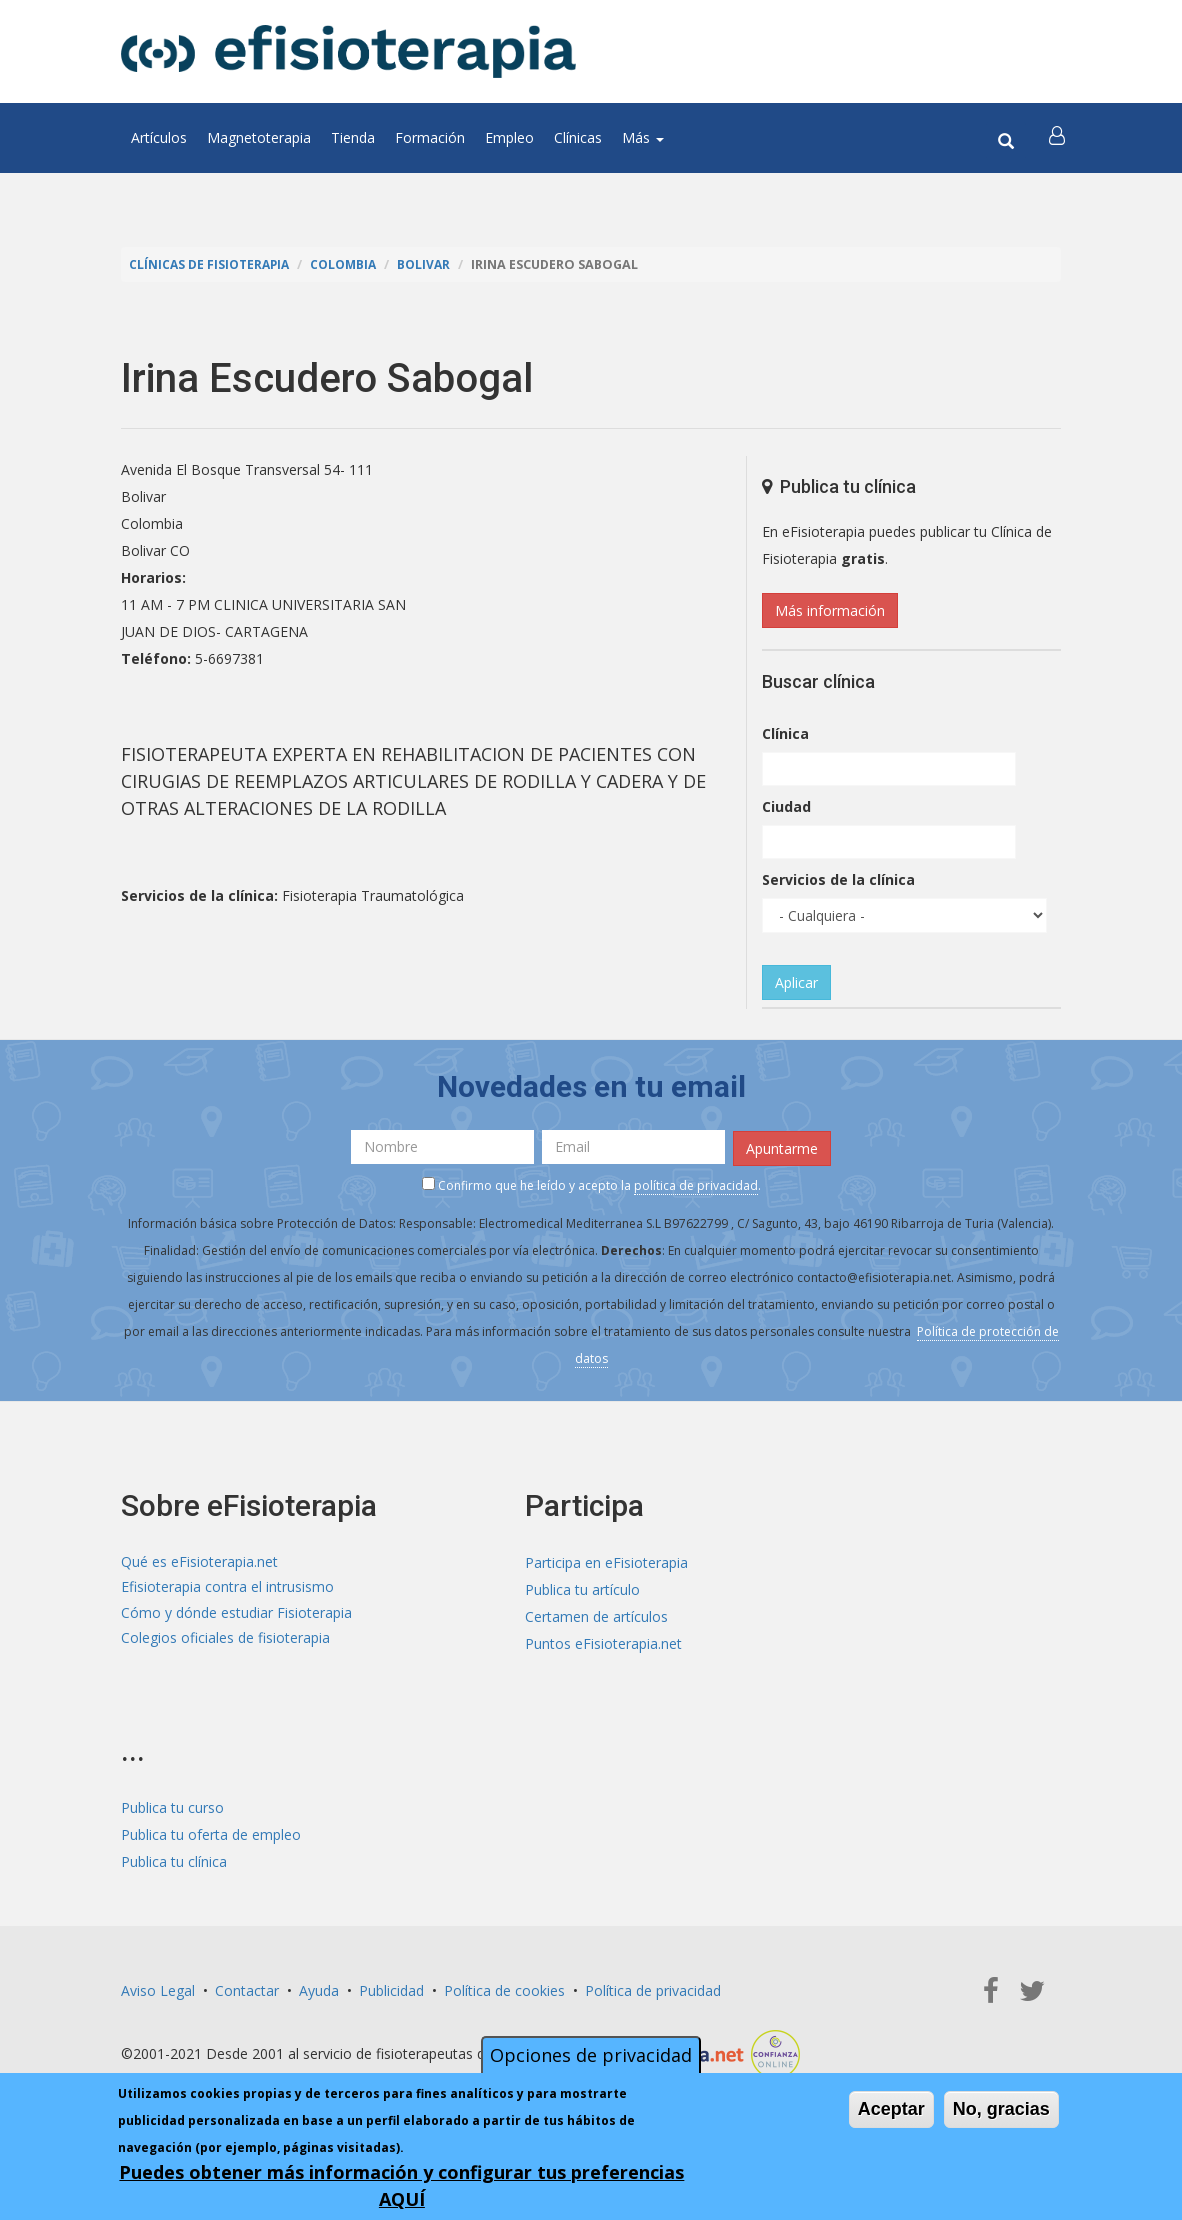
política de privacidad (696, 1183)
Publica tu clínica (174, 1859)
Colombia (351, 264)
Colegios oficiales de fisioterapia (225, 1640)
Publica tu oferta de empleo (211, 1832)
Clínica (785, 733)
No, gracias (1001, 2109)
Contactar (247, 1988)
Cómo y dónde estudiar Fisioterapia (236, 1613)
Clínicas (578, 137)
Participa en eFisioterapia (606, 1559)
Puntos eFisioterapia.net (603, 1640)
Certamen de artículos (596, 1613)
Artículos (159, 137)
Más (643, 137)
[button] (1058, 138)
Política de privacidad (653, 1988)
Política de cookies (504, 1988)
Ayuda (319, 1988)
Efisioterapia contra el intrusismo (227, 1586)
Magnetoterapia (259, 137)
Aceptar (891, 2109)
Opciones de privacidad (591, 2055)
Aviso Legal (158, 1988)
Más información (830, 610)
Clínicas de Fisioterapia (212, 264)
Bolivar (434, 264)
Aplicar (796, 982)
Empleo (509, 137)
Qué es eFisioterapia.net (199, 1559)
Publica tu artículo (582, 1586)
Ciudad (786, 806)
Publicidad (391, 1988)
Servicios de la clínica (838, 879)
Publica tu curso (172, 1805)
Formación (430, 137)
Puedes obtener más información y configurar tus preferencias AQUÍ (401, 2185)
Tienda (353, 137)
